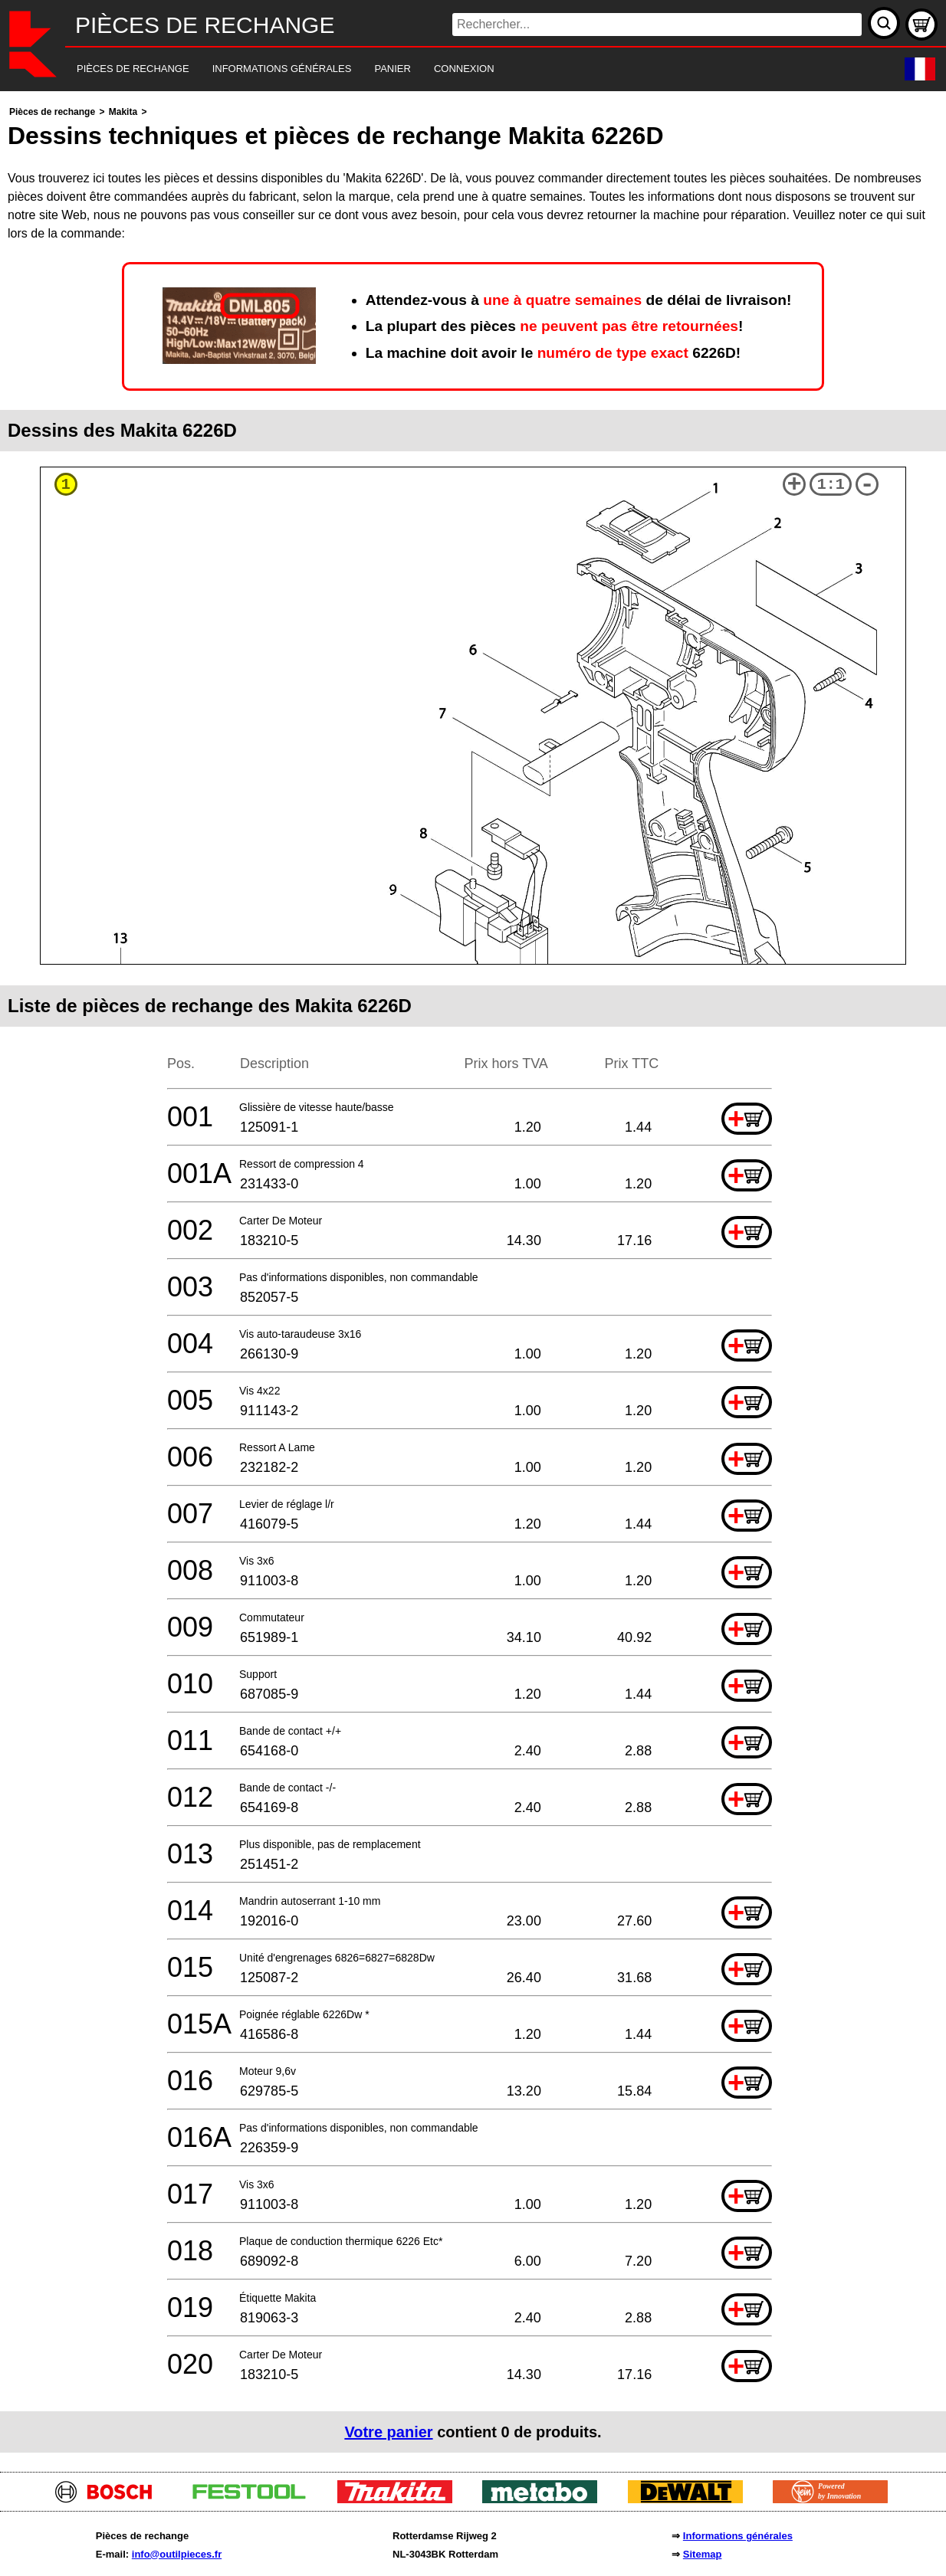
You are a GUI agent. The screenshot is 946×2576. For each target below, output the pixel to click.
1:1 (831, 484)
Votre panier (388, 2432)
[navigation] (452, 69)
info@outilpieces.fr (177, 2554)
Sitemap (702, 2554)
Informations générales (738, 2536)
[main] (473, 1278)
